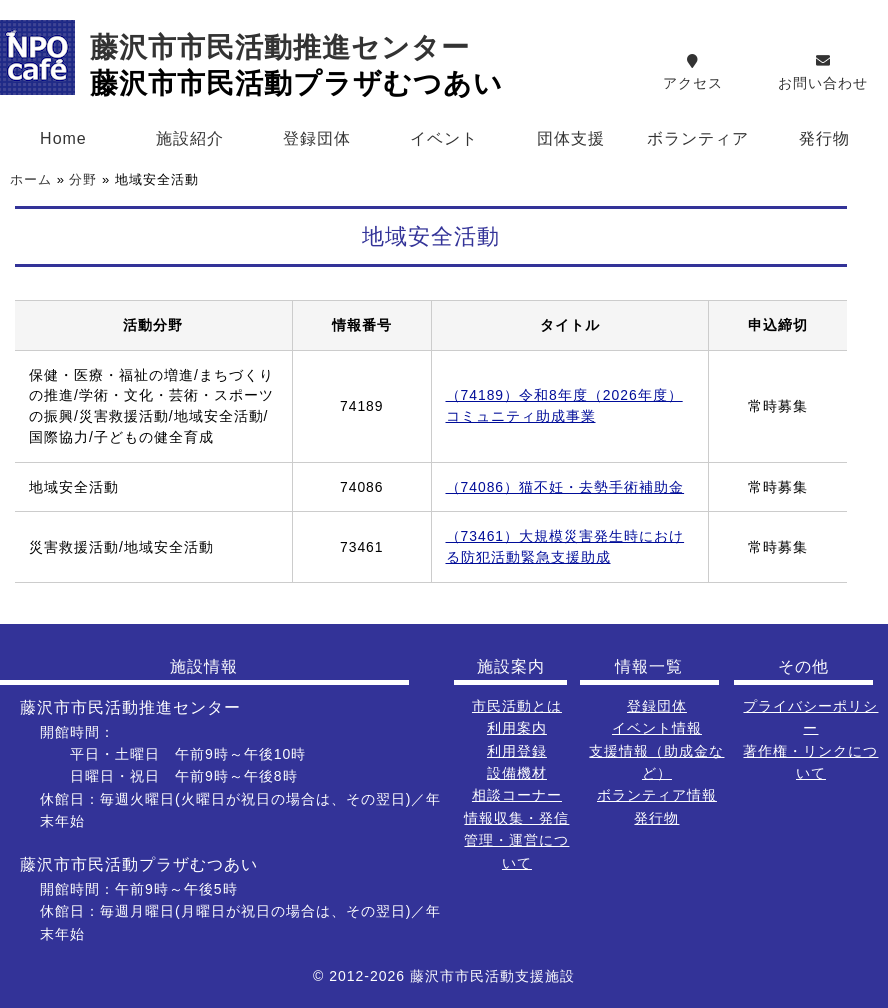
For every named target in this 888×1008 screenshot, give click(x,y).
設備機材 (517, 773)
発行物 (656, 818)
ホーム (31, 179)
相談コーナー (517, 795)
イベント (444, 138)
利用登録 (517, 751)
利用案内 (517, 728)
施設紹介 (190, 138)
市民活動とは (517, 706)
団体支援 (571, 138)
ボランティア (698, 138)
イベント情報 (657, 728)
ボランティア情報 (657, 795)
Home (63, 138)
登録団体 (317, 138)
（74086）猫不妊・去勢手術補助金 (565, 487)
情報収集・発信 (516, 818)
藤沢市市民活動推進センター (280, 47)
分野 (83, 179)
